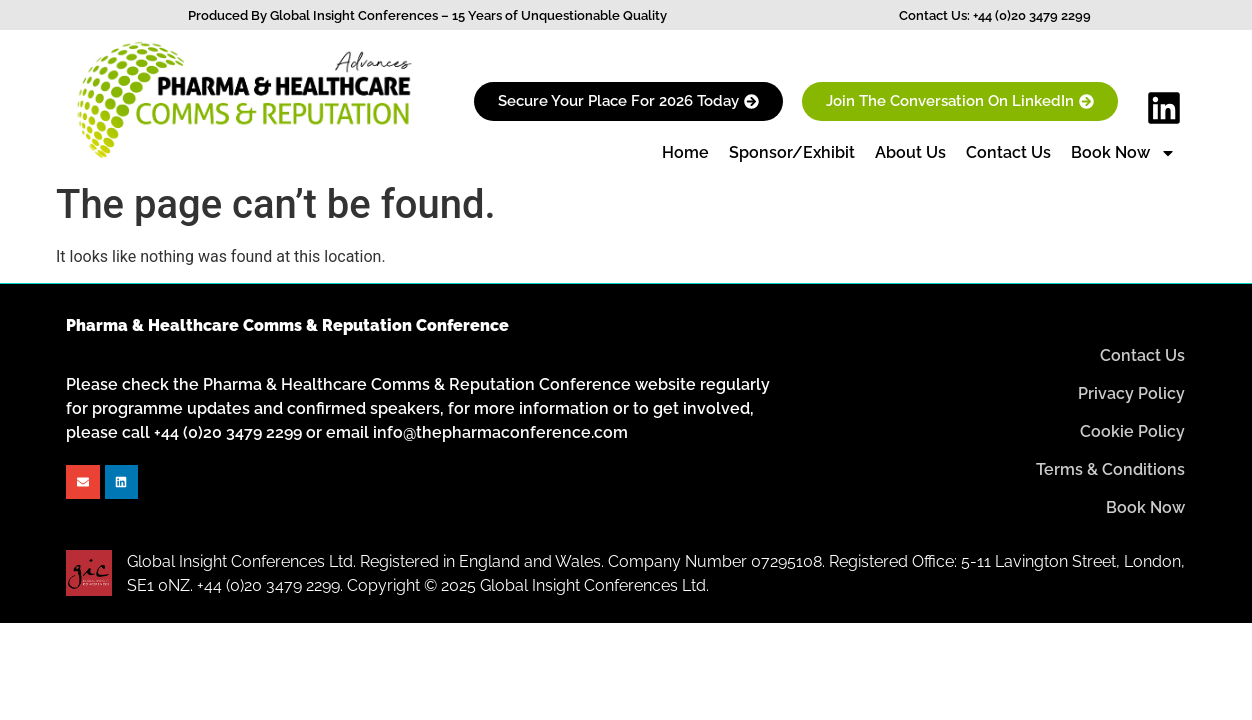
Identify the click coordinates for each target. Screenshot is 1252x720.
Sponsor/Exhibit (792, 152)
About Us (910, 152)
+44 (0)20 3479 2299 (1032, 15)
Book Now (1123, 153)
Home (685, 152)
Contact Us (1008, 152)
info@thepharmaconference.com (500, 432)
